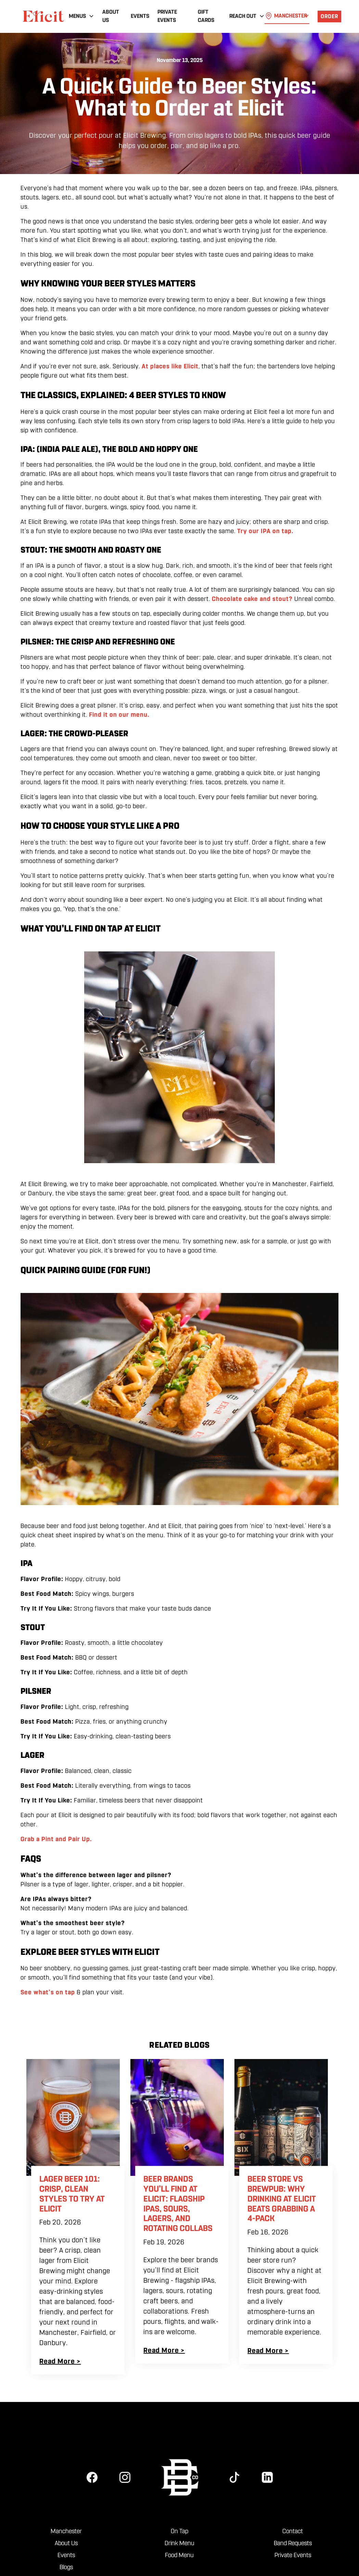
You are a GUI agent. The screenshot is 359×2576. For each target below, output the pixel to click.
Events (140, 16)
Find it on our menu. (119, 714)
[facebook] (92, 2477)
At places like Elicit (170, 366)
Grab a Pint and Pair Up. (56, 1839)
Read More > (60, 2361)
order (329, 16)
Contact (292, 2531)
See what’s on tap (49, 1992)
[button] (81, 16)
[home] (43, 16)
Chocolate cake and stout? (252, 599)
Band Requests (293, 2543)
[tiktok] (234, 2477)
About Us (110, 16)
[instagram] (124, 2477)
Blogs (66, 2567)
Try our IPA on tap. (265, 531)
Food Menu (179, 2555)
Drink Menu (179, 2543)
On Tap (179, 2531)
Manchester (66, 2531)
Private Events (167, 16)
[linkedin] (267, 2477)
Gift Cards (206, 16)
